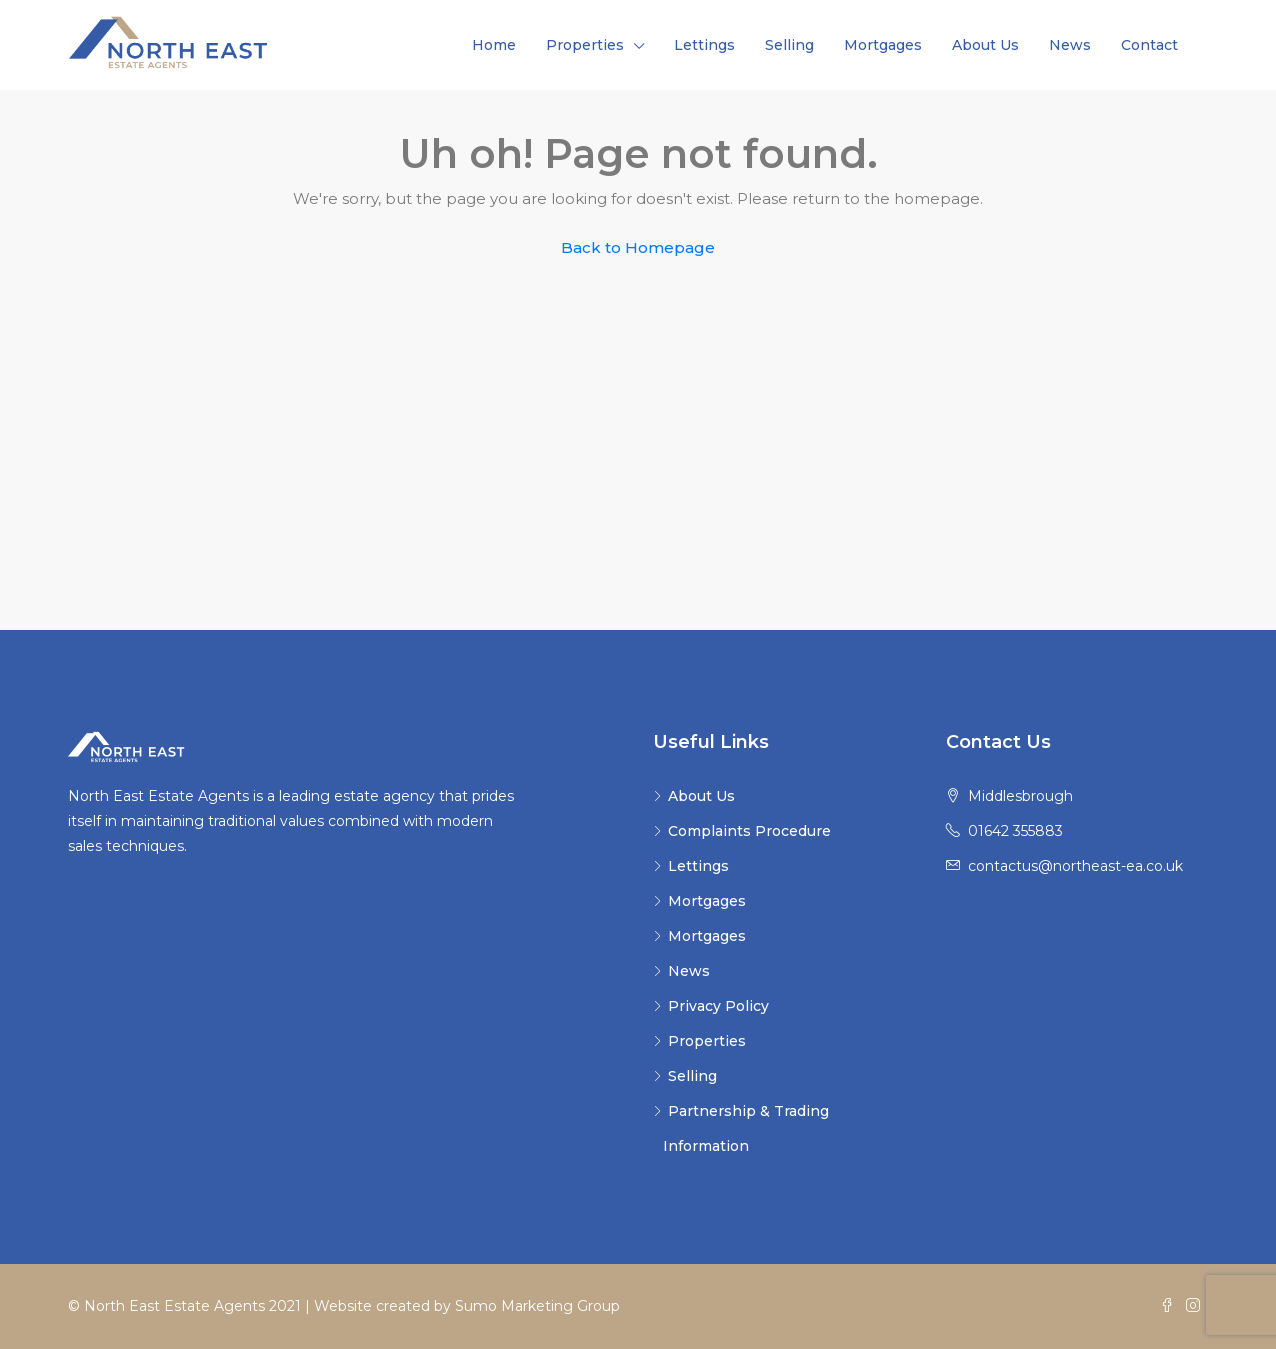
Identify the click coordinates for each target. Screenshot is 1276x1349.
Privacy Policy (718, 1006)
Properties (585, 45)
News (1070, 45)
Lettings (704, 45)
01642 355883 (1015, 831)
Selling (789, 45)
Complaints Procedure (749, 831)
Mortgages (883, 45)
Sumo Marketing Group (537, 1306)
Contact (1149, 45)
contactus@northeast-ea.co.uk (1075, 866)
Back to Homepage (638, 247)
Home (494, 45)
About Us (985, 45)
